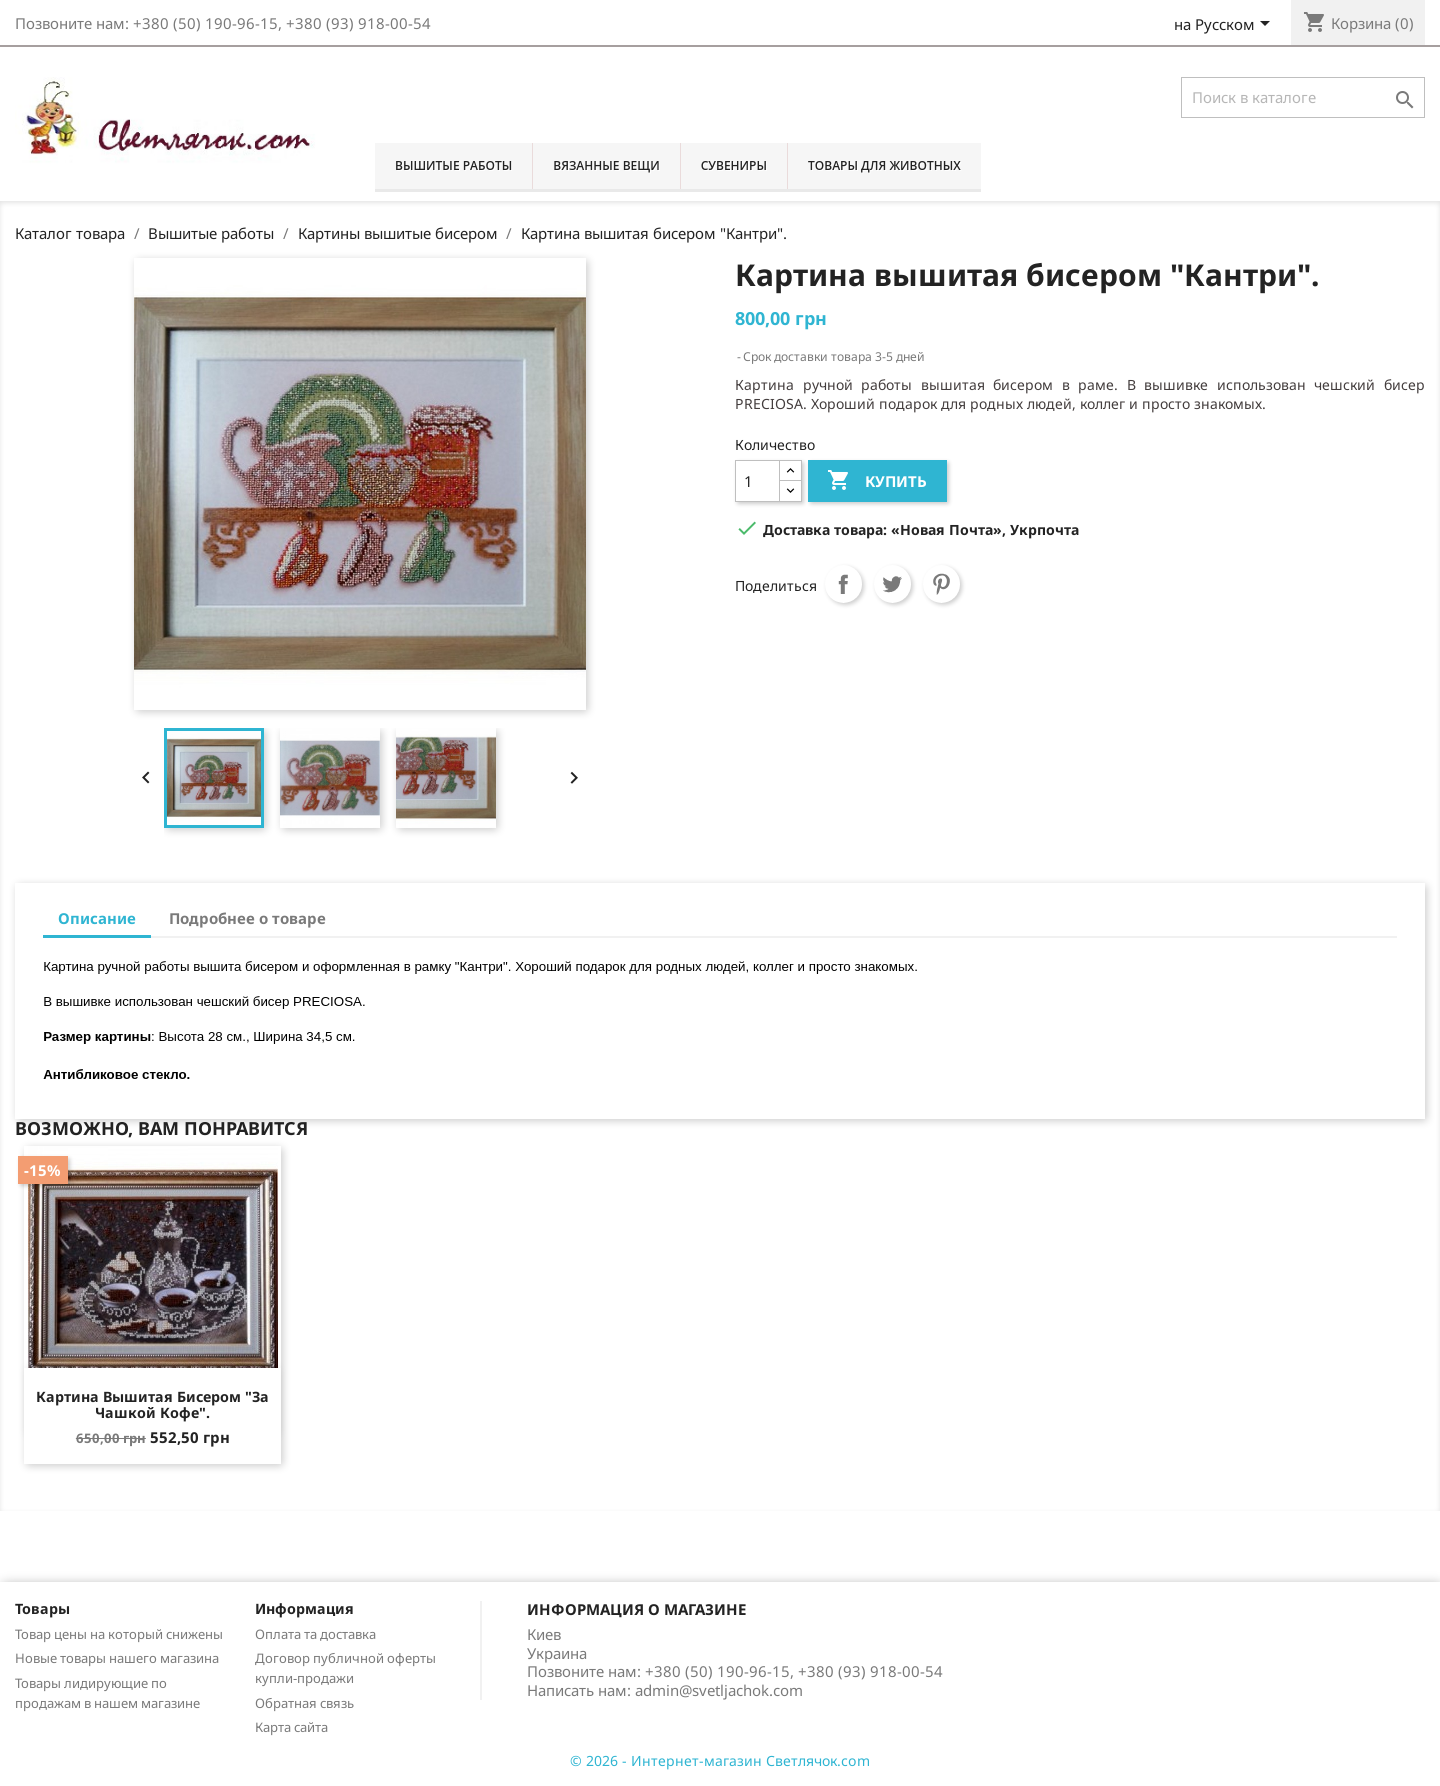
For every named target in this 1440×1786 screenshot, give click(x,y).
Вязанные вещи (606, 165)
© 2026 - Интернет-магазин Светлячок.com (720, 1760)
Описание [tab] (97, 918)
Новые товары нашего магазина (117, 1658)
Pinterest (942, 584)
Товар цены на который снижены (119, 1634)
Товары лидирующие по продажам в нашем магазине (107, 1693)
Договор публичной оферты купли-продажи (345, 1668)
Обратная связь (304, 1703)
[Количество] (757, 480)
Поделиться (844, 584)
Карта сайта (291, 1727)
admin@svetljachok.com (719, 1690)
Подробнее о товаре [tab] (247, 918)
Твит (893, 584)
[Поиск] (1303, 97)
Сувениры (734, 165)
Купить (876, 481)
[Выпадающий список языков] (1225, 26)
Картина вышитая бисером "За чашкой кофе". (152, 1404)
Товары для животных (884, 165)
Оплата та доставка (315, 1634)
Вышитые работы (453, 165)
